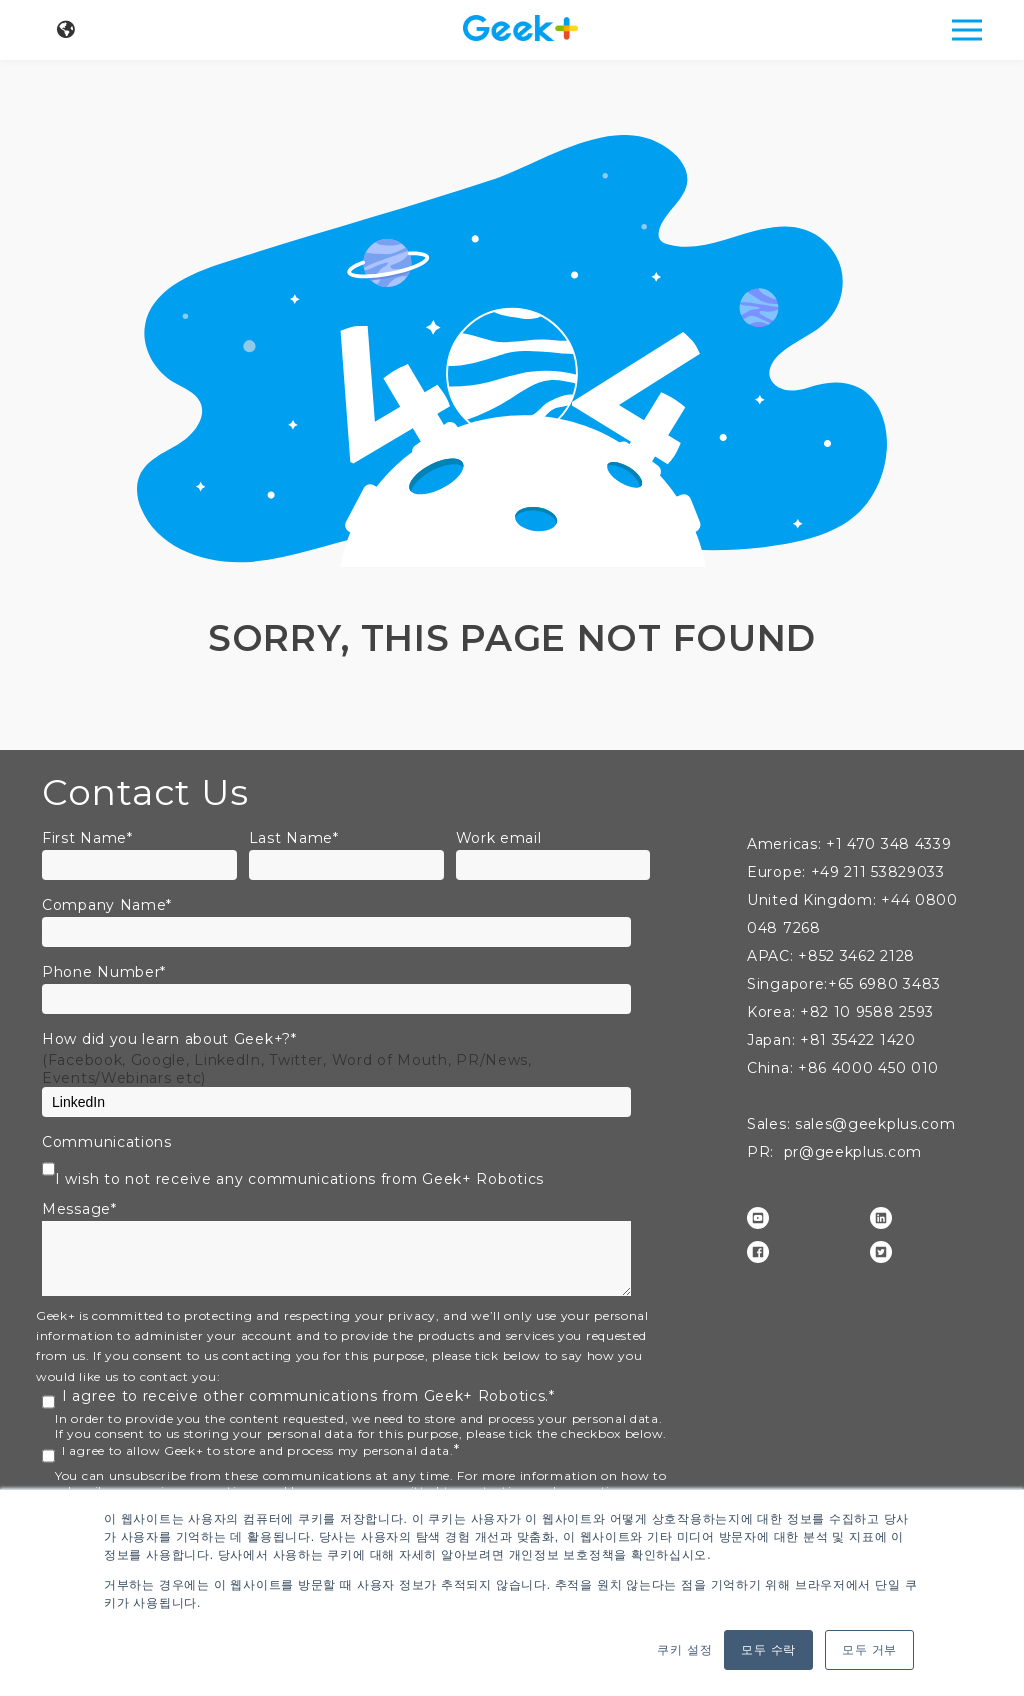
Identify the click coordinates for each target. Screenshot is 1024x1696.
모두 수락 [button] (768, 1650)
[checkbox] (352, 1174)
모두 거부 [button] (869, 1650)
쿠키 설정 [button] (684, 1650)
